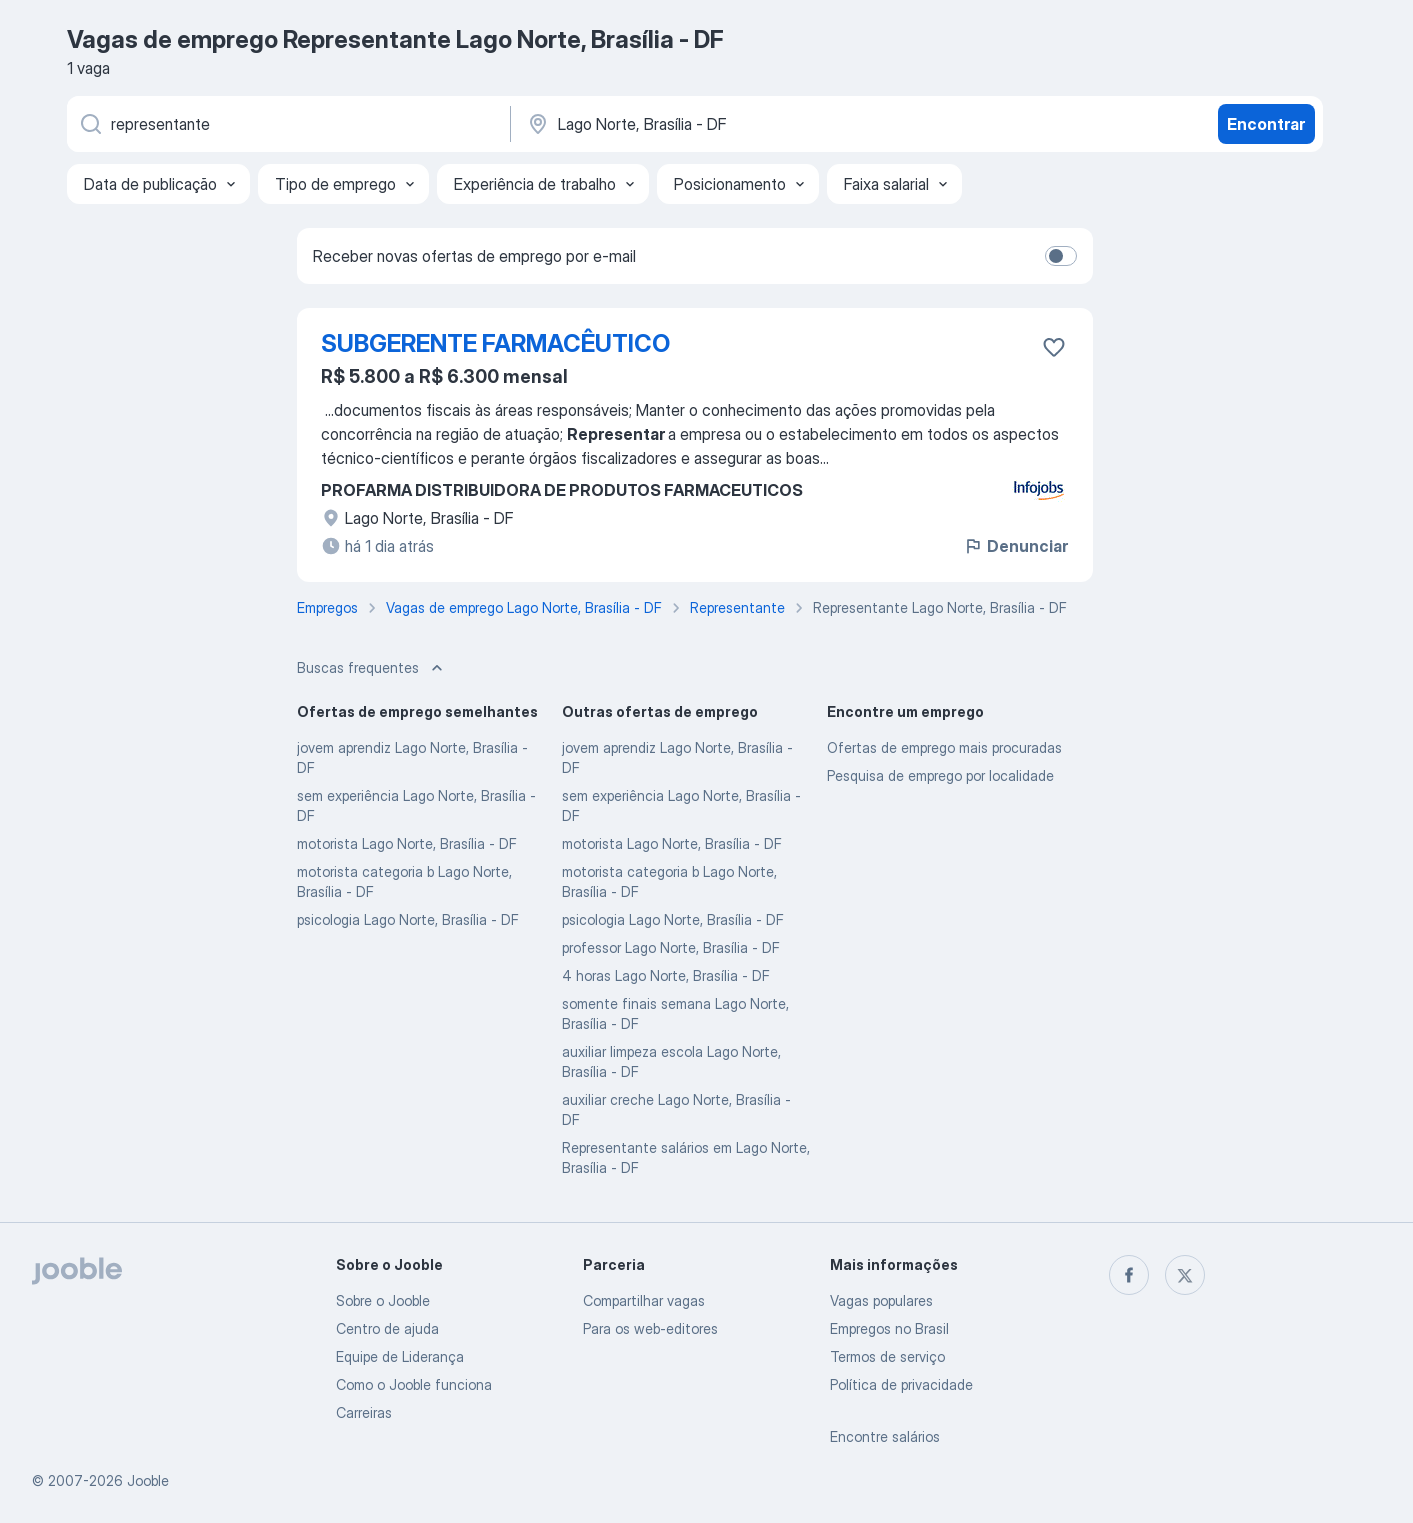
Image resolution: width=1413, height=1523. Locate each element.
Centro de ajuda (387, 1328)
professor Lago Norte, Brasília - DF (671, 947)
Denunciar (1015, 546)
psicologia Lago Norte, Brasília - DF (408, 919)
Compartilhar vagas (644, 1300)
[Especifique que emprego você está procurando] (287, 124)
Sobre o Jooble (383, 1300)
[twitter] (1185, 1275)
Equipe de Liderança (400, 1356)
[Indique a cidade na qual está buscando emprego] (734, 124)
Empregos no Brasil (889, 1328)
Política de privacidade (901, 1384)
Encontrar (1266, 124)
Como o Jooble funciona (414, 1384)
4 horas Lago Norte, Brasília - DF (666, 975)
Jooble (148, 1480)
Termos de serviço (887, 1356)
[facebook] (1129, 1275)
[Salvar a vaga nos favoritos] (1054, 347)
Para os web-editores (650, 1328)
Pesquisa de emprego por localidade (940, 775)
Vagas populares (881, 1300)
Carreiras (364, 1412)
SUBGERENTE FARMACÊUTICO (495, 343)
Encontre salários (885, 1436)
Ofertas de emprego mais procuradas (944, 747)
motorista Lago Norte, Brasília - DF (407, 843)
